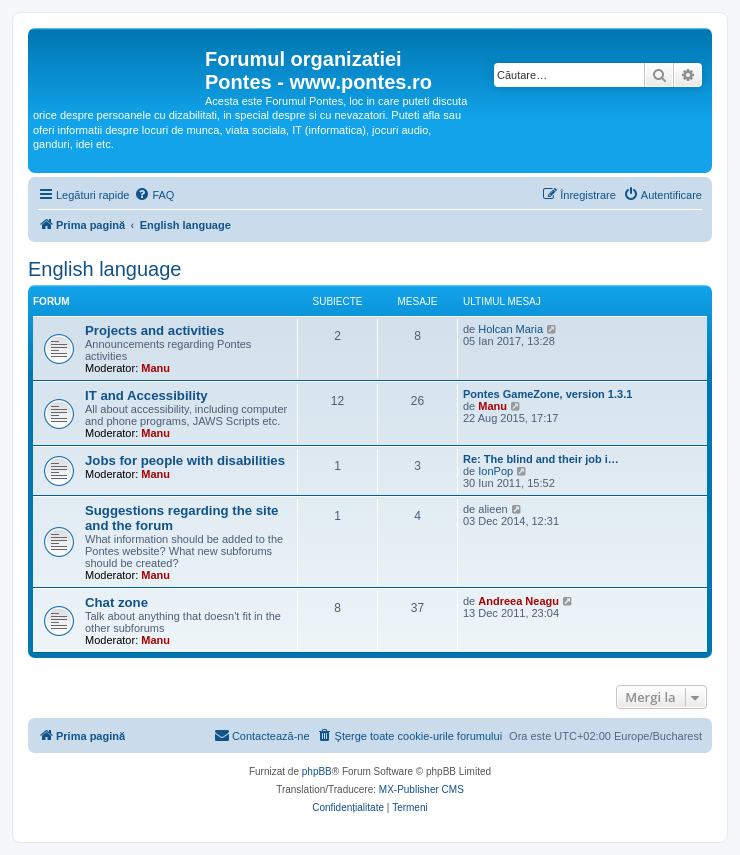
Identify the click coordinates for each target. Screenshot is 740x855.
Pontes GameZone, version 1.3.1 (547, 394)
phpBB (317, 771)
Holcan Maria (510, 329)
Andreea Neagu (518, 601)
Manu (155, 368)
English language (104, 269)
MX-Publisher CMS (421, 789)
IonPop (495, 471)
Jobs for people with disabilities (185, 460)
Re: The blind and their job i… (541, 459)
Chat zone (116, 602)
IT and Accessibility (146, 395)
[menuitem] (154, 195)
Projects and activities (154, 330)
